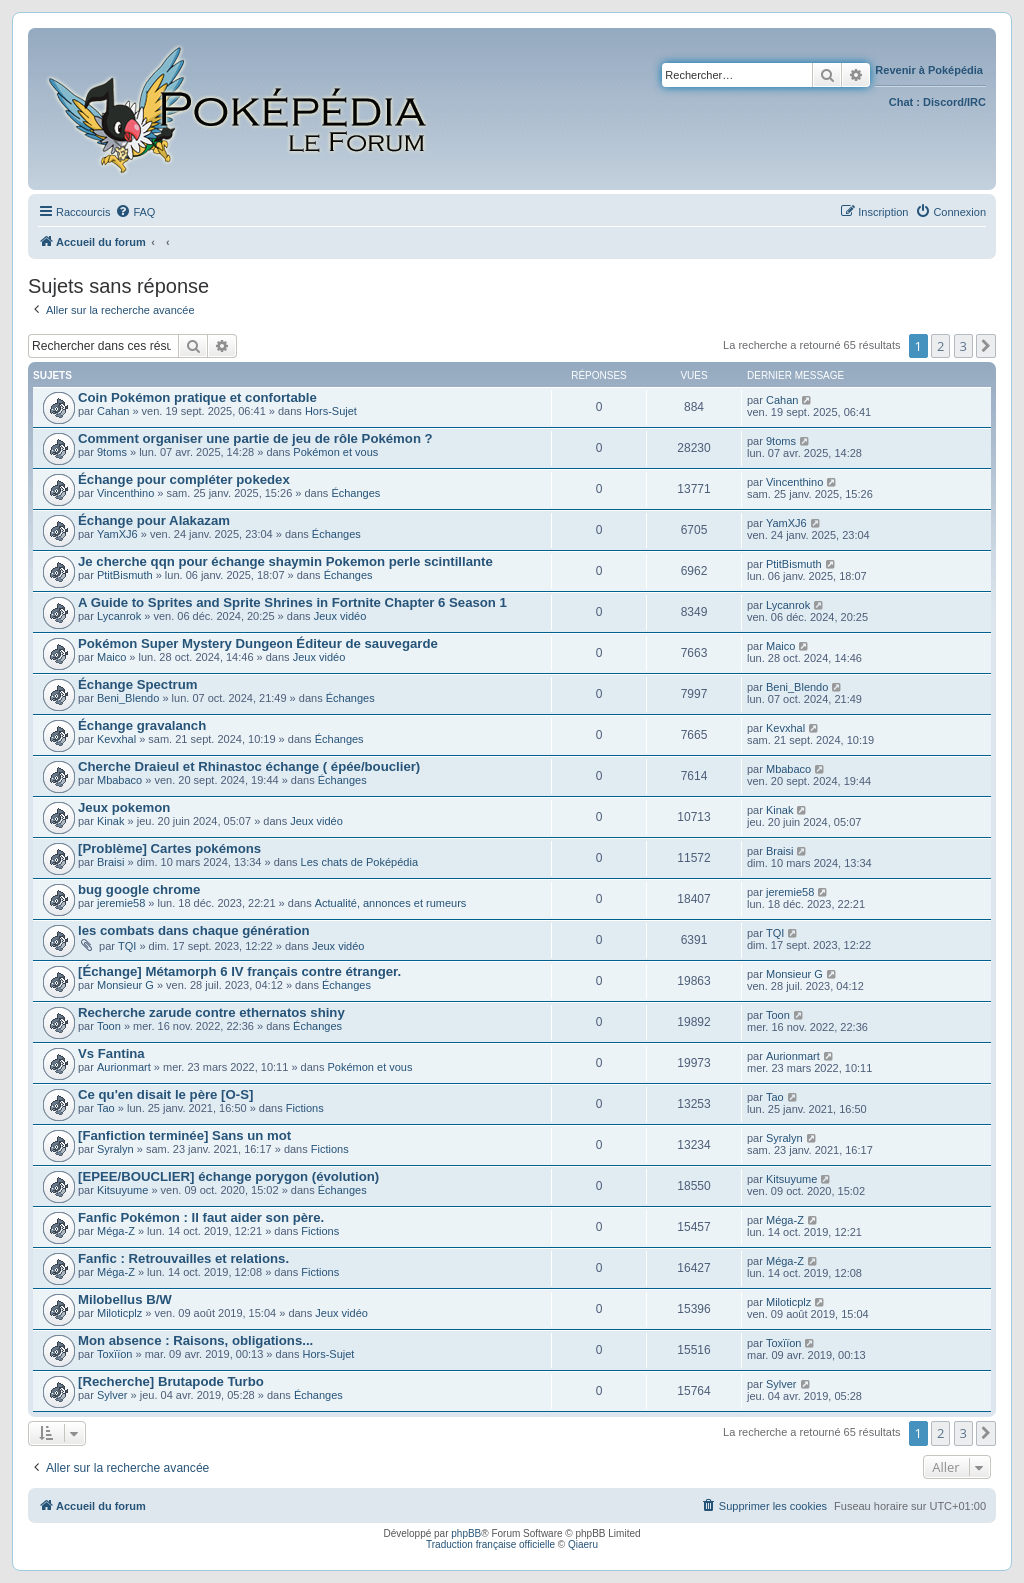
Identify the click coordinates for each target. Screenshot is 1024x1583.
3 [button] (963, 346)
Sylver (112, 1395)
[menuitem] (135, 212)
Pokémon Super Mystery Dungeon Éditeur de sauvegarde (258, 643)
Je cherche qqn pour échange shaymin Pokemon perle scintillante (285, 561)
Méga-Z (116, 1231)
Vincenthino (125, 493)
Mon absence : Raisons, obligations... (195, 1340)
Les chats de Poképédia (359, 862)
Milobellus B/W (125, 1299)
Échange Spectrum (137, 684)
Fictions (305, 1108)
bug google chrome (139, 889)
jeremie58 (121, 903)
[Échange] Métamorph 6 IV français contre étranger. (239, 971)
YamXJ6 (117, 534)
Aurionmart (124, 1067)
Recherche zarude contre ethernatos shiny (211, 1012)
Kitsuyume (122, 1190)
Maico (111, 657)
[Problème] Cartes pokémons (169, 848)
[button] (986, 346)
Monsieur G (125, 985)
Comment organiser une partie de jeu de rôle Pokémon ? (255, 438)
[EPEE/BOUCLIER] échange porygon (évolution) (228, 1176)
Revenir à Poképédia (930, 70)
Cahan (113, 411)
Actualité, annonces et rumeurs (391, 903)
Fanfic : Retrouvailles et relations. (183, 1258)
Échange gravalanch (142, 725)
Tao (106, 1108)
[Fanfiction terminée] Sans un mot (184, 1135)
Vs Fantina (111, 1053)
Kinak (111, 821)
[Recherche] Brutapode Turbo (171, 1381)
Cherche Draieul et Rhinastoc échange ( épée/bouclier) (249, 766)
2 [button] (940, 346)
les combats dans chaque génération (194, 930)
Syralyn (115, 1149)
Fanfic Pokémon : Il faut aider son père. (201, 1217)
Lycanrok (119, 616)
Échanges (355, 493)
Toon (109, 1026)
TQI (127, 946)
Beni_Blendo (128, 698)
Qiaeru (583, 1544)
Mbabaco (119, 780)
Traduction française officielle (490, 1544)
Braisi (111, 862)
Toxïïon (114, 1354)
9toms (112, 452)
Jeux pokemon (124, 807)
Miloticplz (119, 1313)
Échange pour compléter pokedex (184, 479)
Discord (943, 102)
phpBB (466, 1533)
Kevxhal (116, 739)
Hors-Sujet (331, 411)
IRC (976, 102)
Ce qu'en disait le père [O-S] (165, 1094)
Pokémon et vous (335, 452)
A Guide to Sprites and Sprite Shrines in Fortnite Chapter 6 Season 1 (292, 602)
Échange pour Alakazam (154, 520)
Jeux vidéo (340, 616)
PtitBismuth (125, 575)
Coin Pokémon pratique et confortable (197, 397)
